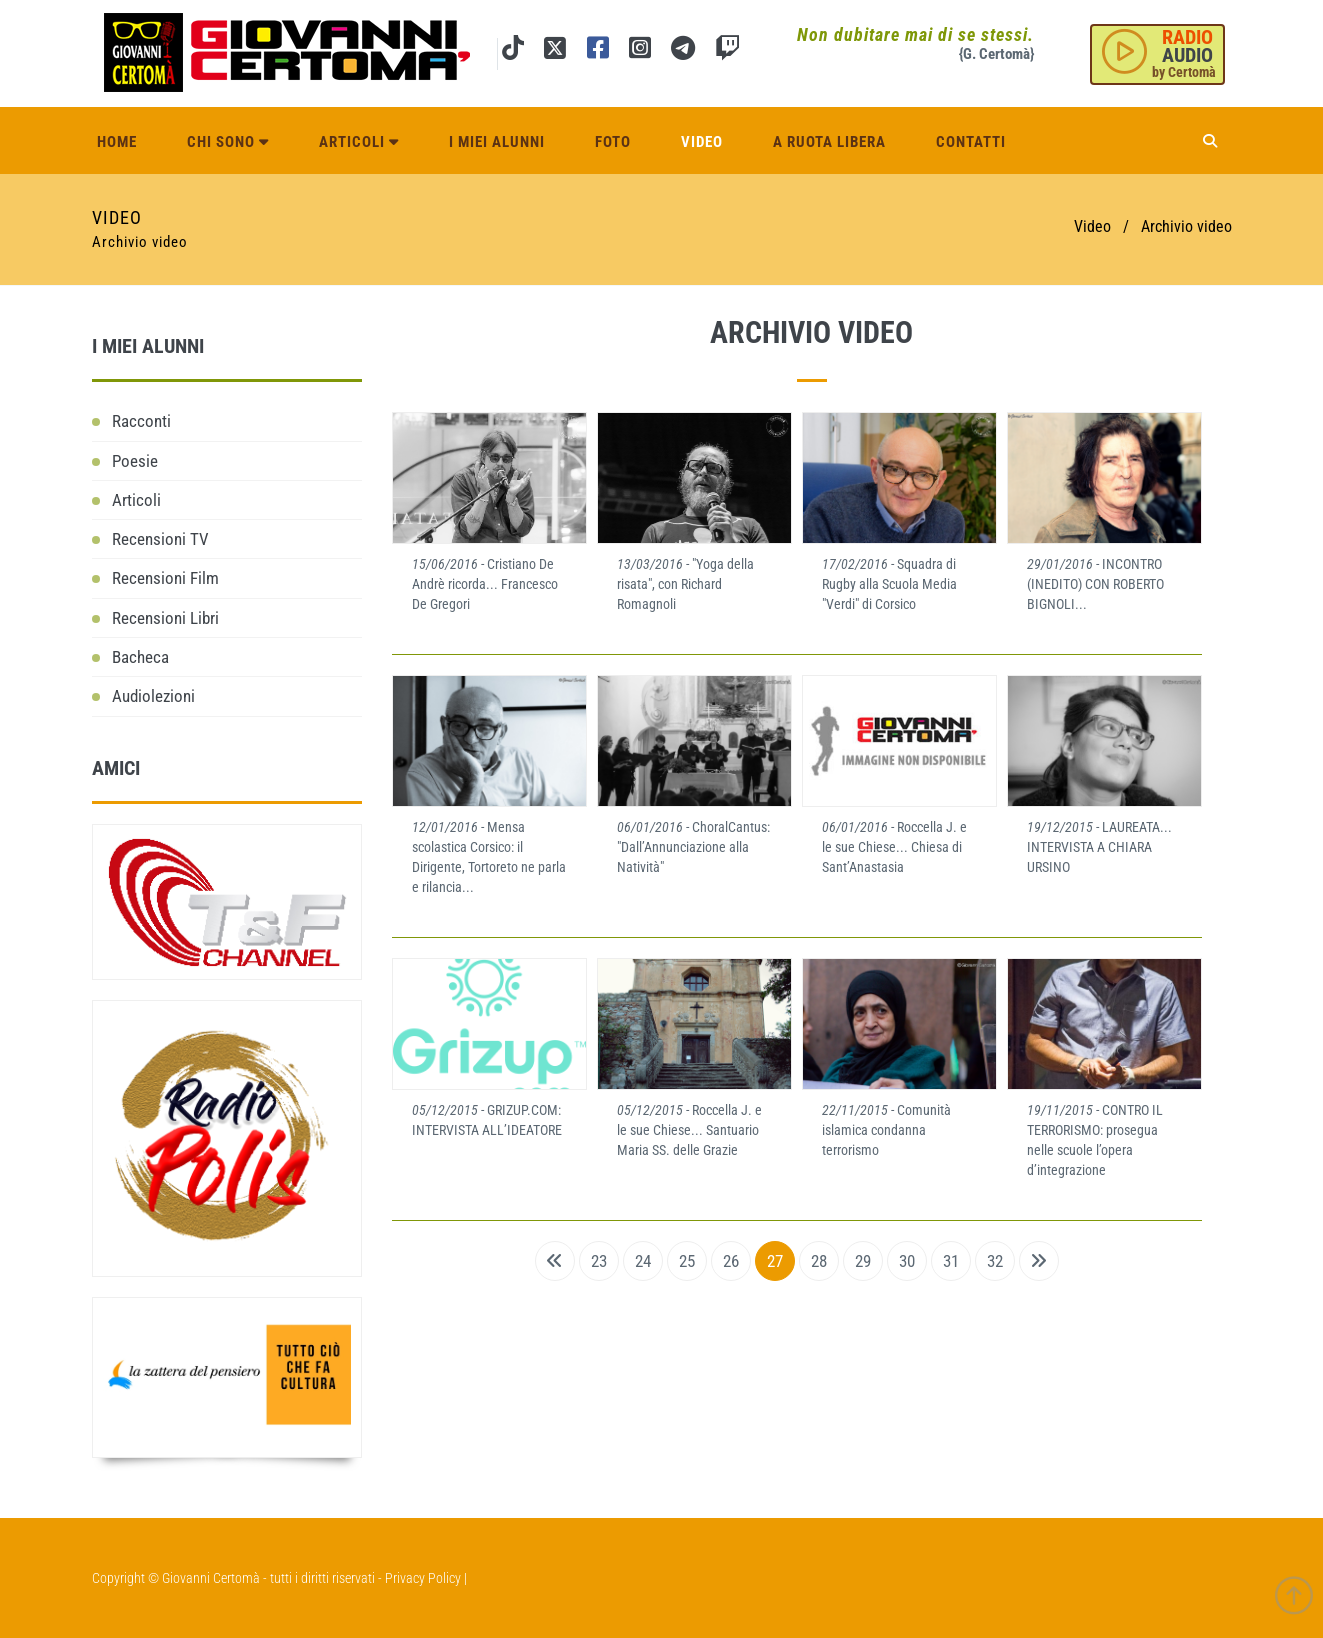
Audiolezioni (153, 696)
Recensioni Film (165, 578)
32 (995, 1261)
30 (907, 1261)
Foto (613, 142)
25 (687, 1261)
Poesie (135, 461)
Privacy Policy (423, 1578)
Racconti (141, 421)
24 (643, 1261)
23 (599, 1261)
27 (775, 1261)
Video (702, 142)
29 (863, 1261)
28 (819, 1261)
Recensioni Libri (165, 618)
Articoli (359, 142)
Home (117, 142)
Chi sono (228, 142)
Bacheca (140, 657)
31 (951, 1261)
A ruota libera (829, 142)
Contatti (971, 142)
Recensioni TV (160, 539)
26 (731, 1261)
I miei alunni (497, 142)
